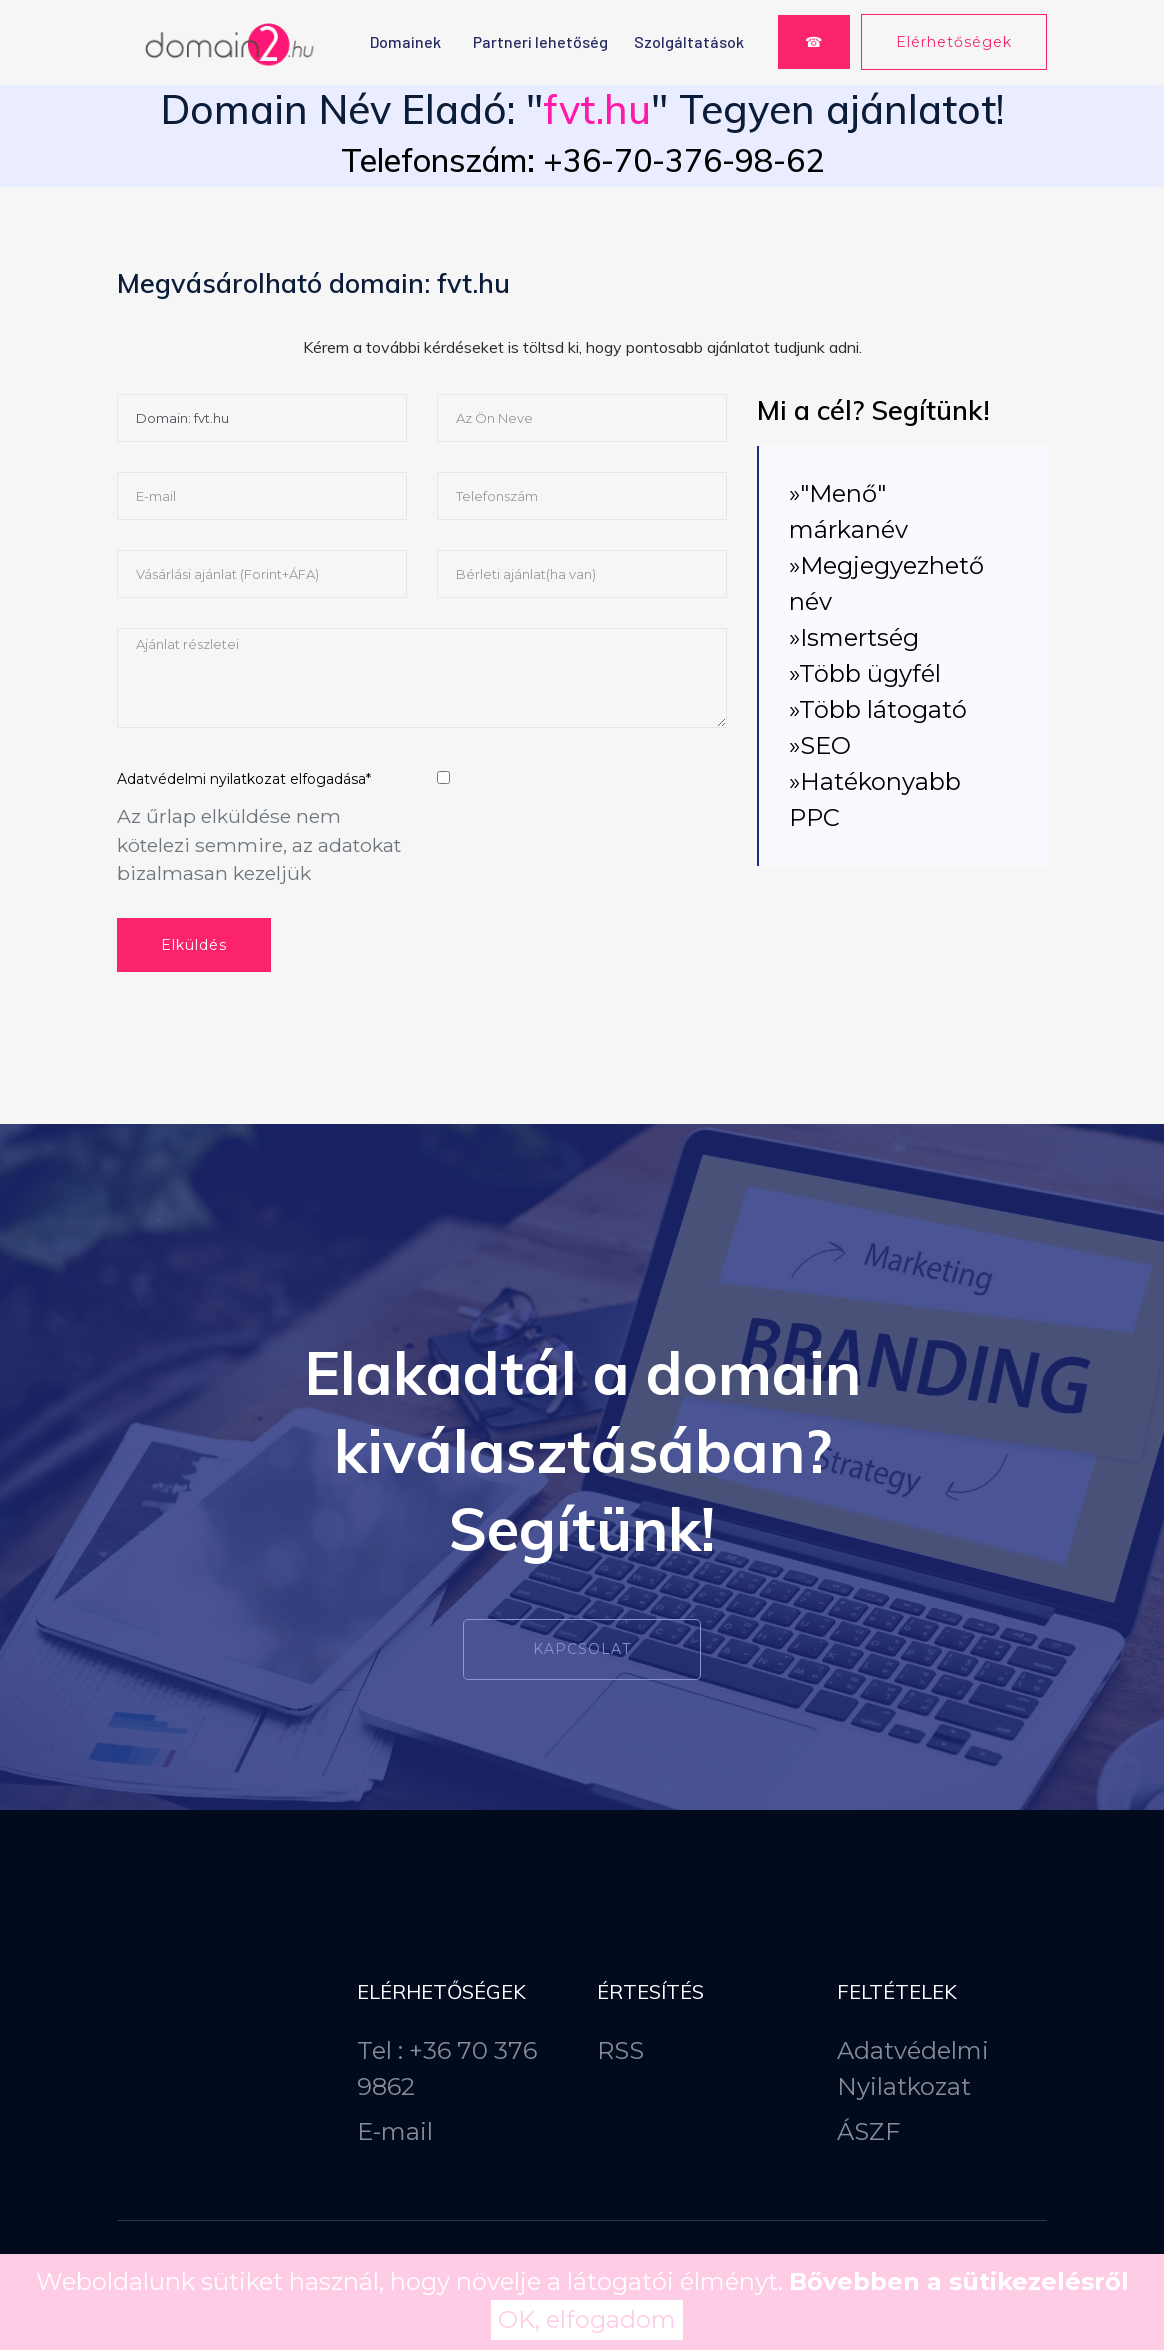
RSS (620, 2050)
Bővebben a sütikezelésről (959, 2281)
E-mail (395, 2131)
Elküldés (194, 945)
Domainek (405, 41)
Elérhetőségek (954, 42)
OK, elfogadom (587, 2319)
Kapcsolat (582, 1649)
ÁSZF (868, 2131)
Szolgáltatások (689, 41)
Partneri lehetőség (540, 41)
